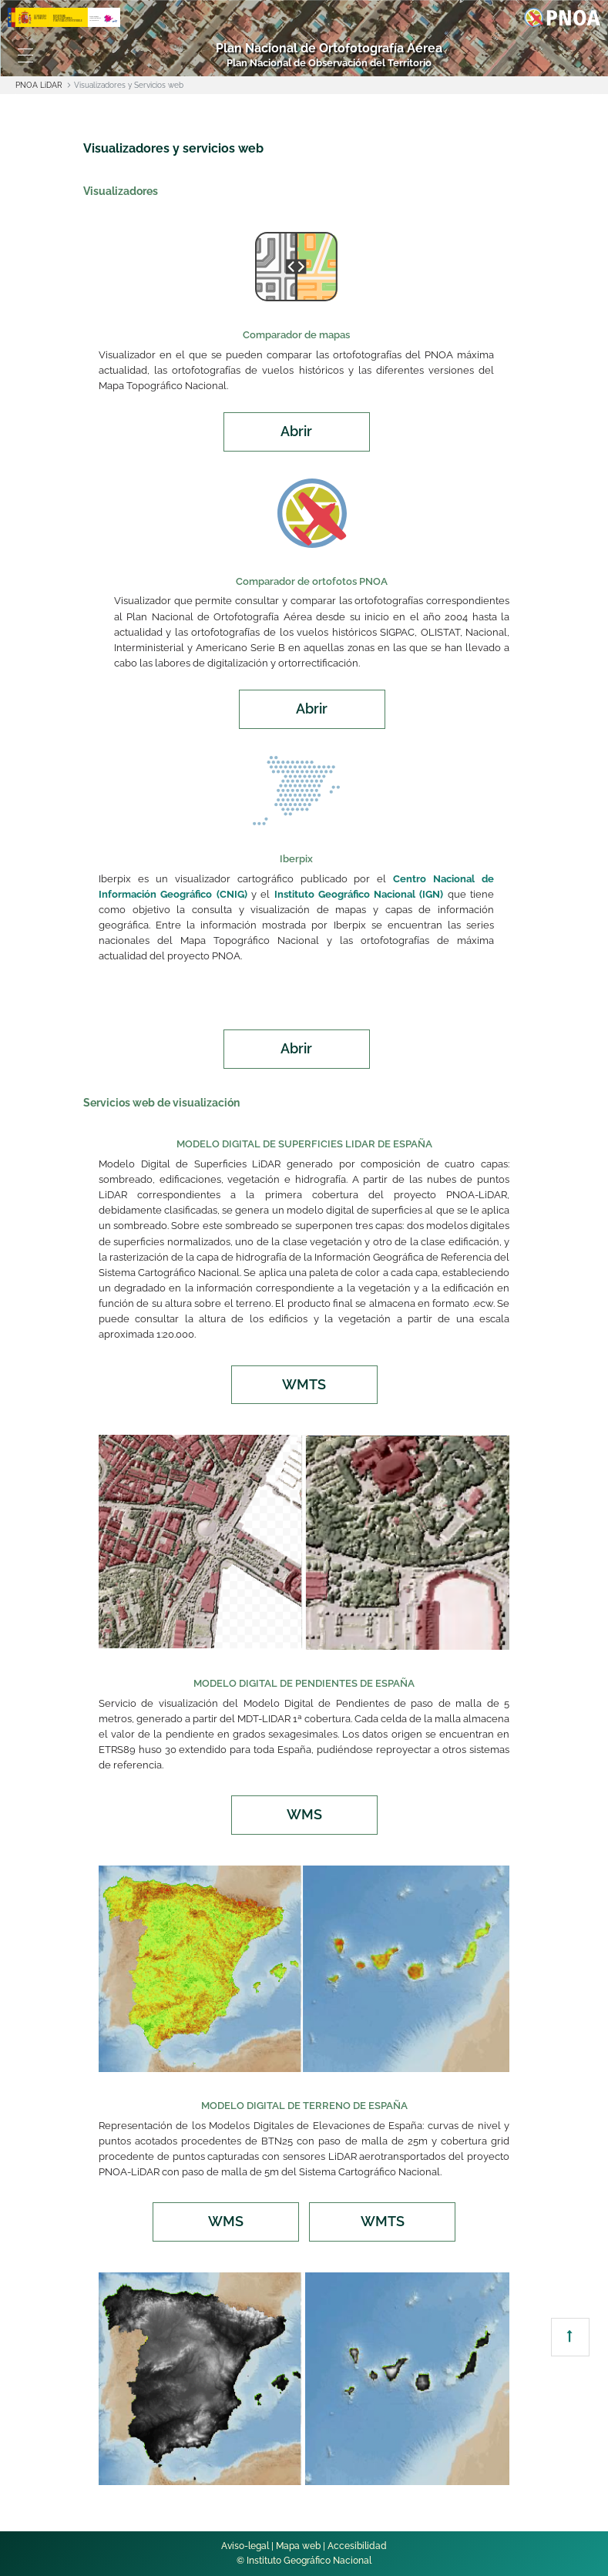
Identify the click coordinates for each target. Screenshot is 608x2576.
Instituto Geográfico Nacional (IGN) (359, 894)
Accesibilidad (357, 2546)
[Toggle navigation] (25, 55)
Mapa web (298, 2546)
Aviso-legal (245, 2546)
